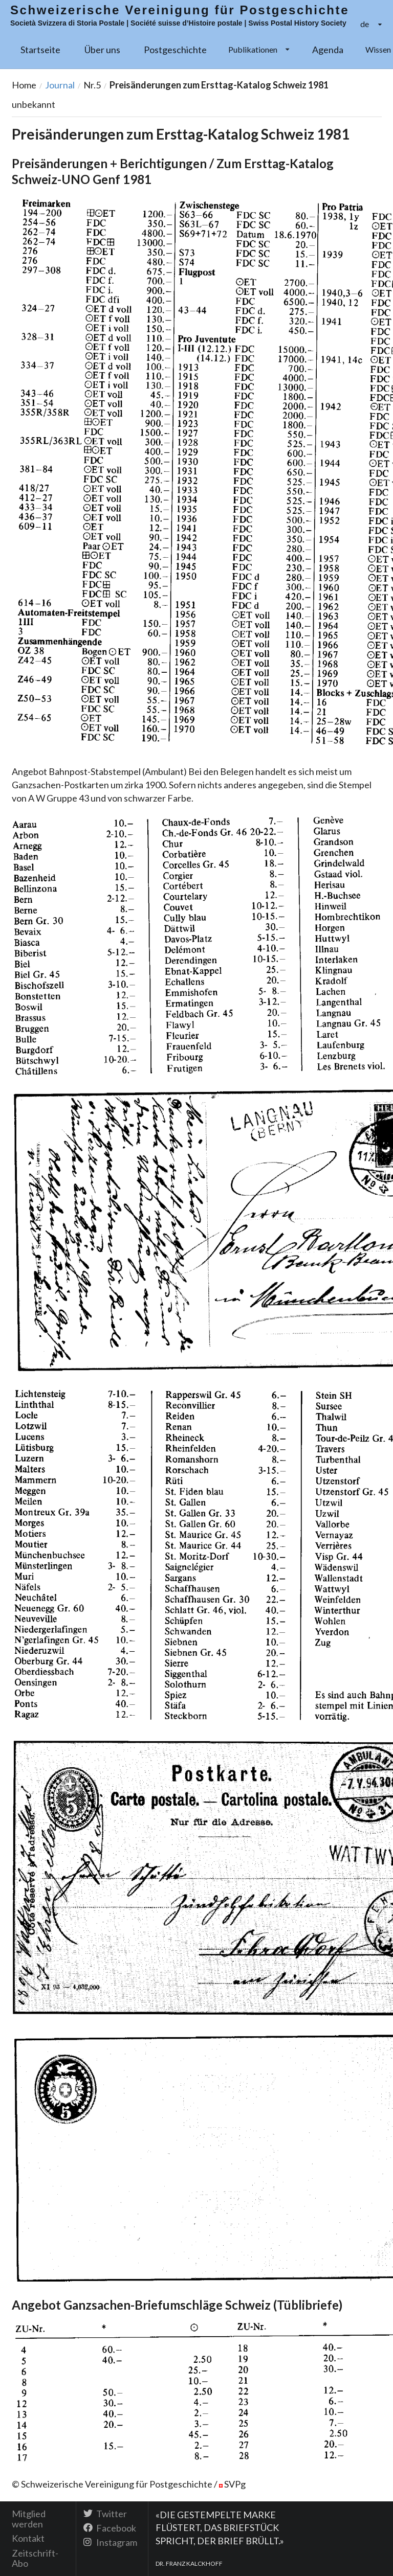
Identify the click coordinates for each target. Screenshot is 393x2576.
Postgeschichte (175, 49)
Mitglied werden (29, 2519)
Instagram (110, 2542)
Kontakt (28, 2538)
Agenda (327, 49)
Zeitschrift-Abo (35, 2558)
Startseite (40, 49)
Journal (60, 84)
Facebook (109, 2528)
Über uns (102, 49)
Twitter (104, 2514)
